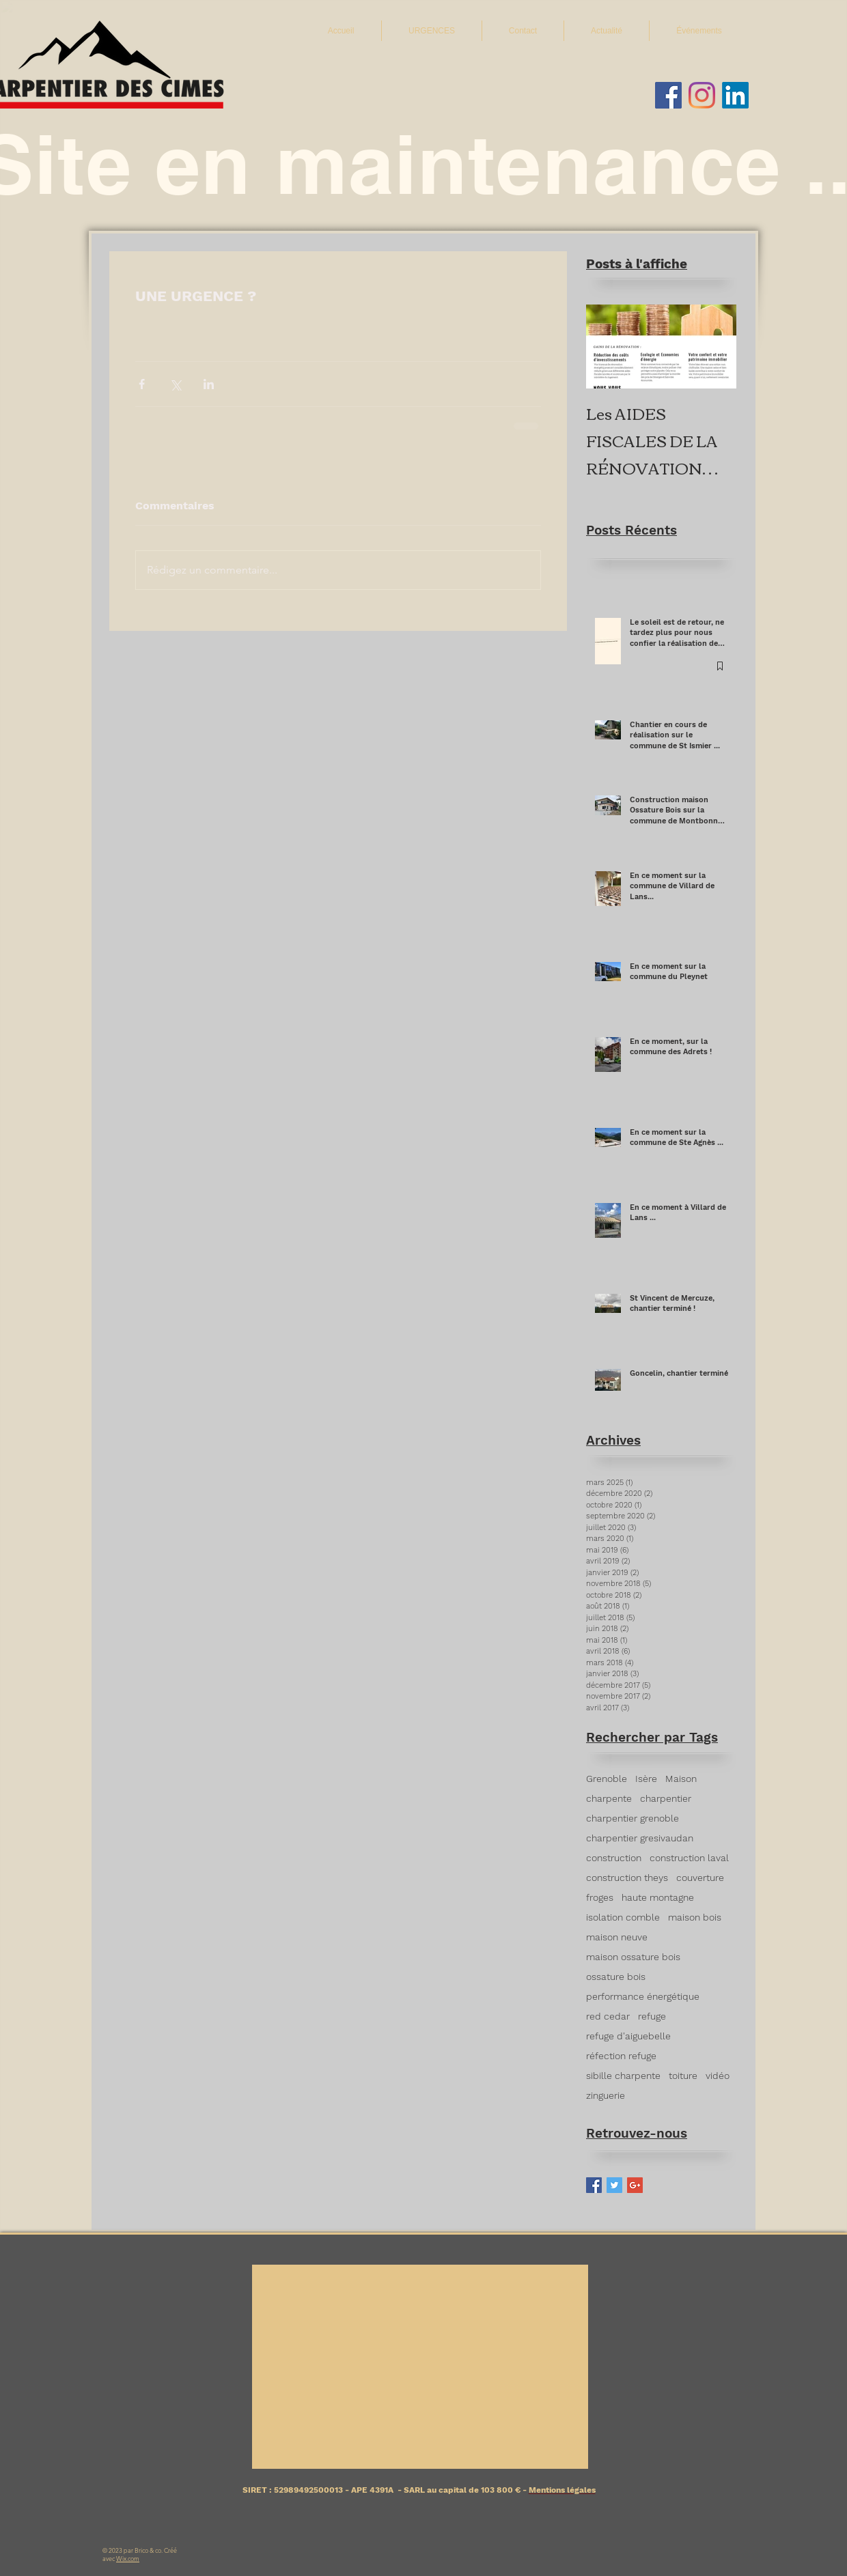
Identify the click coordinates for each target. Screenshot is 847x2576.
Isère (646, 1778)
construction (613, 1857)
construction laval (689, 1857)
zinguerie (605, 2095)
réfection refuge (621, 2055)
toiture (683, 2075)
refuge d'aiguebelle (628, 2035)
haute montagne (658, 1897)
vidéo (718, 2075)
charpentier (665, 1798)
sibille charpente (623, 2075)
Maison (681, 1778)
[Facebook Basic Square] (594, 2185)
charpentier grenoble (632, 1818)
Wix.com (127, 2558)
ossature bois (615, 1976)
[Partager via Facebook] (141, 384)
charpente (609, 1798)
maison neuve (617, 1936)
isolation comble (623, 1917)
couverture (700, 1877)
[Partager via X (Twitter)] (175, 384)
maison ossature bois (633, 1956)
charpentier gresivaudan (639, 1837)
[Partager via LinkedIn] (208, 384)
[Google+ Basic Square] (635, 2185)
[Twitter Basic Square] (614, 2185)
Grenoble (606, 1778)
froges (599, 1897)
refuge (652, 2016)
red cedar (608, 2016)
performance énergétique (642, 1996)
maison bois (694, 1917)
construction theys (627, 1877)
